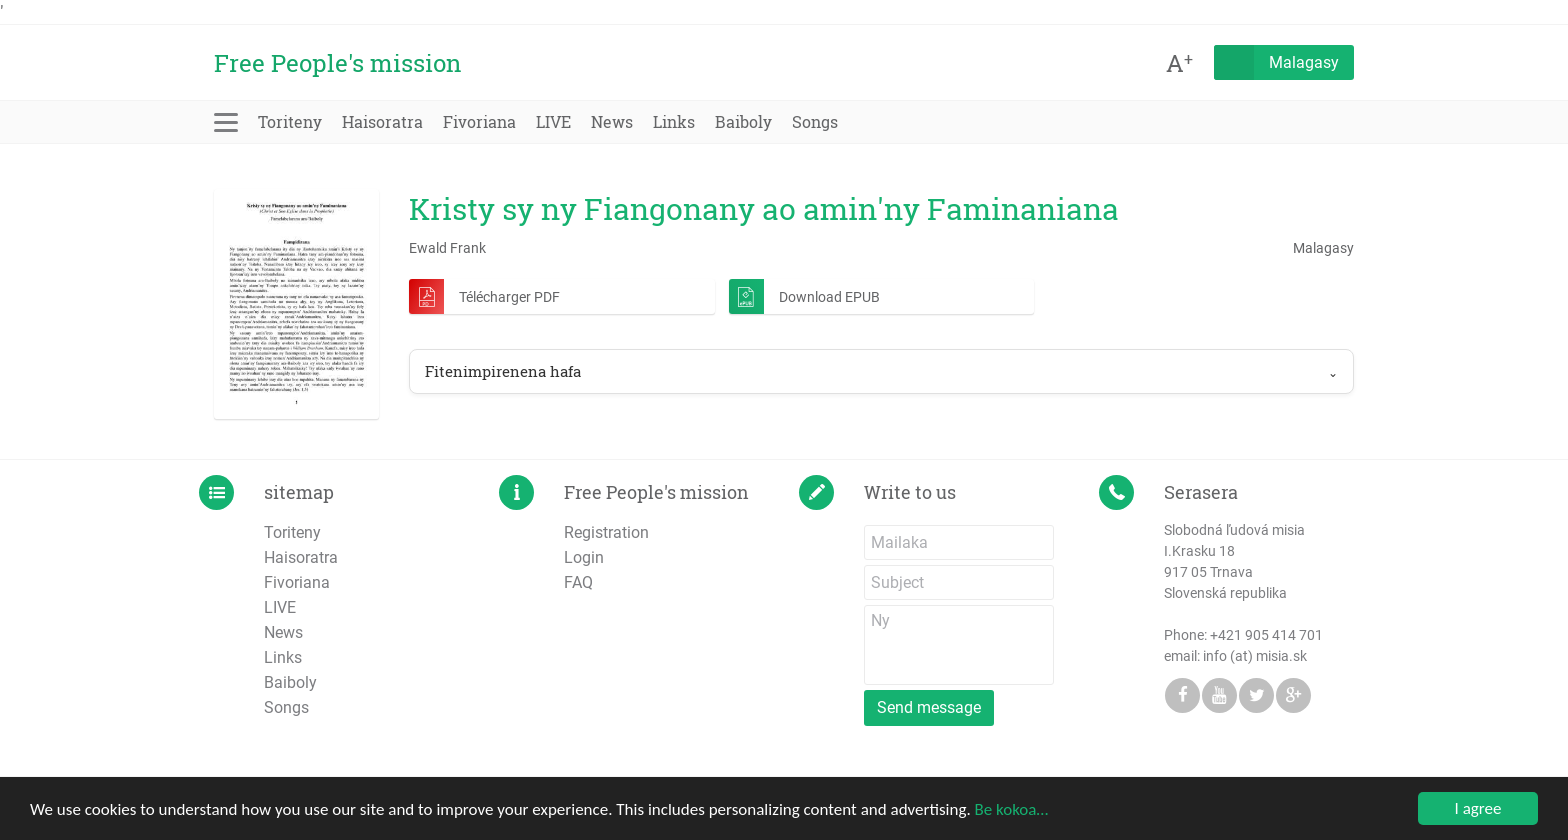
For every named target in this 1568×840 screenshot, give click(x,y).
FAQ (578, 582)
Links (674, 121)
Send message (929, 707)
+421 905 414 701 (1266, 635)
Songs (815, 121)
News (612, 121)
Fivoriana (479, 121)
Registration (606, 532)
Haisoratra (382, 121)
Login (584, 557)
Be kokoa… (1012, 811)
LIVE (553, 121)
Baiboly (743, 121)
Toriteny (290, 121)
